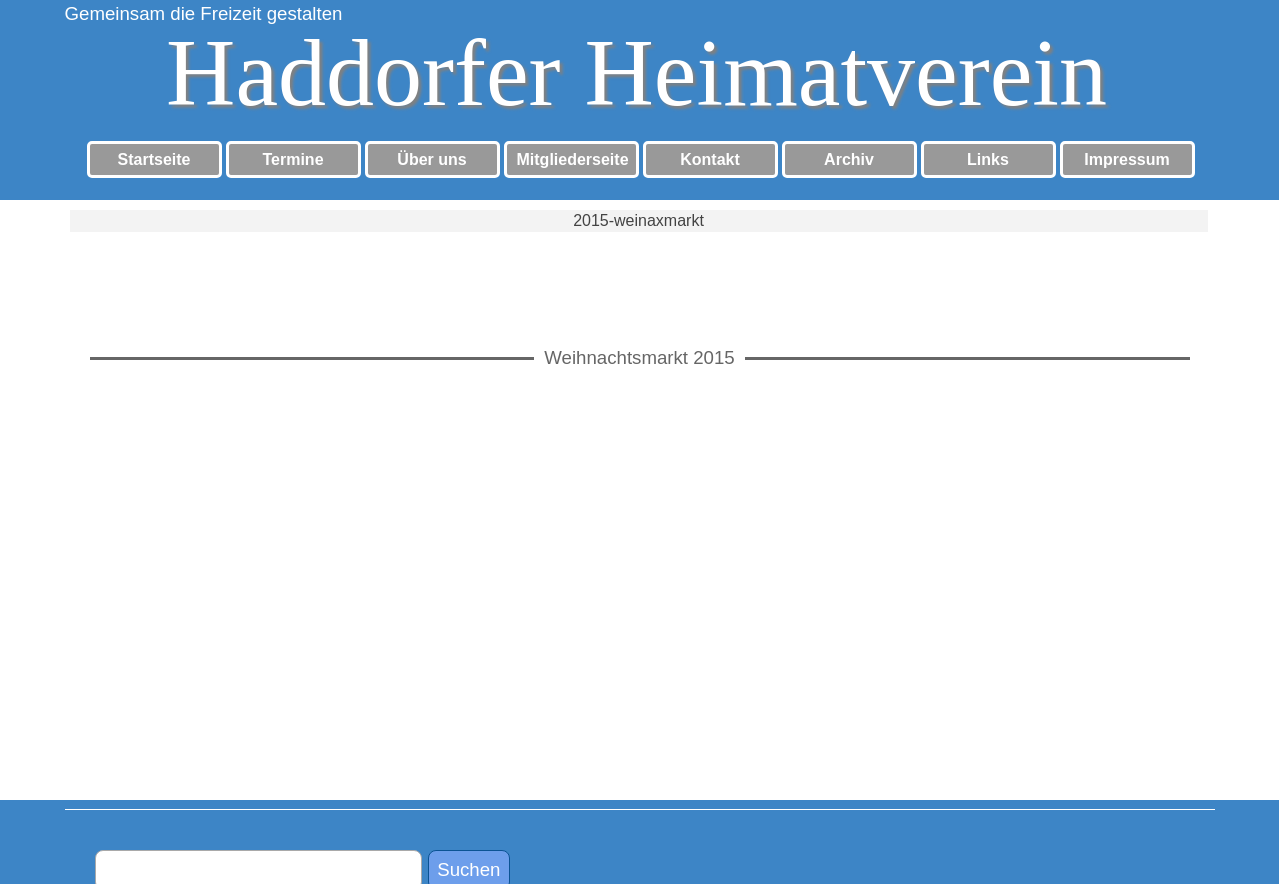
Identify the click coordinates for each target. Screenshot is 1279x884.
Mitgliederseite (573, 159)
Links (988, 159)
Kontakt (710, 159)
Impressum (1126, 159)
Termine (292, 159)
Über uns (431, 159)
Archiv (849, 159)
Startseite (154, 159)
